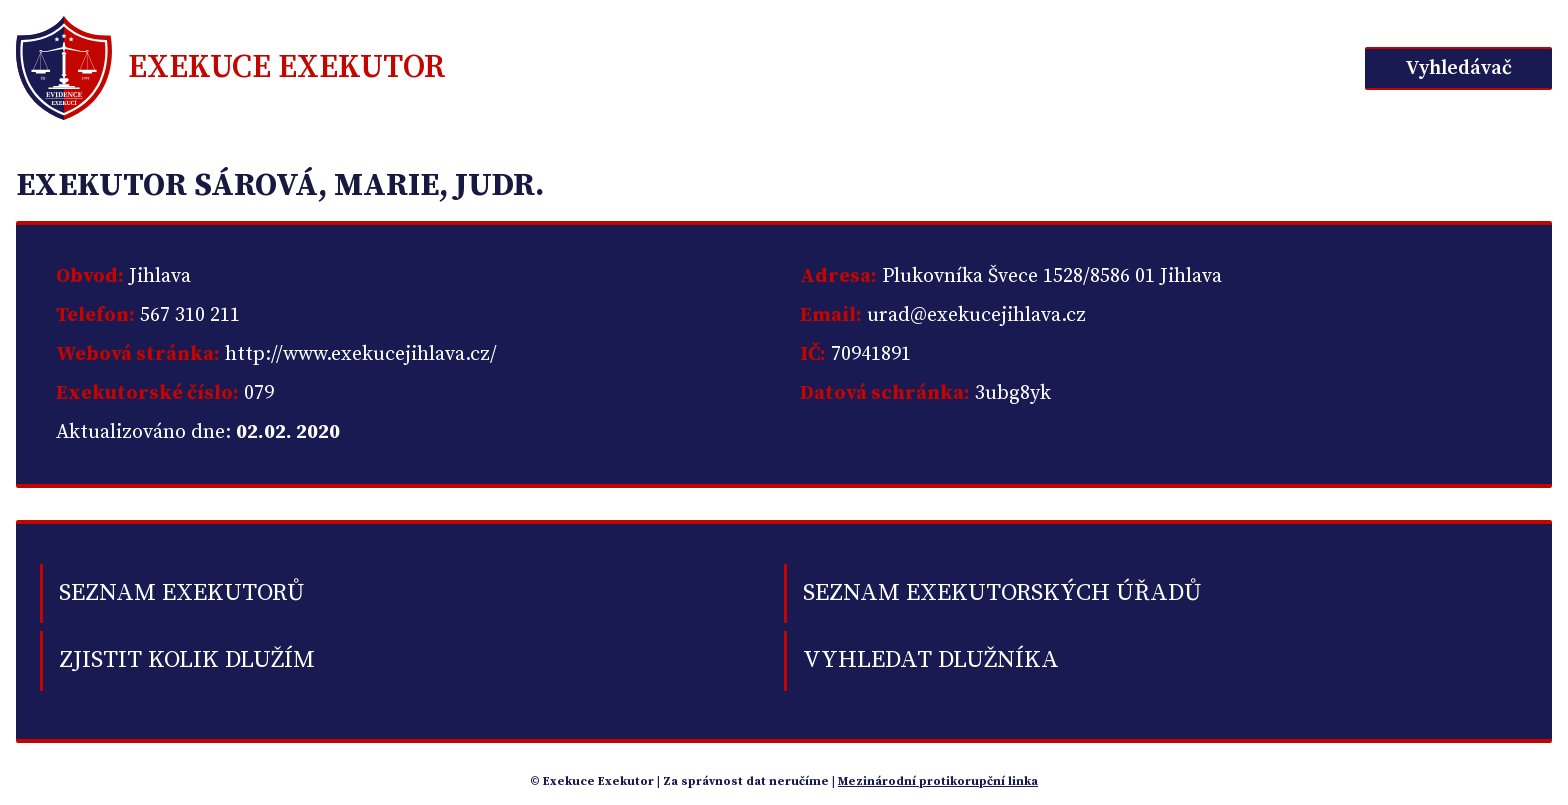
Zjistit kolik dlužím (187, 660)
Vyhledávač (1458, 68)
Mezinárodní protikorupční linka (938, 781)
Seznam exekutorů (181, 593)
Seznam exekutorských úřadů (1002, 593)
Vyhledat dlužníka (931, 660)
